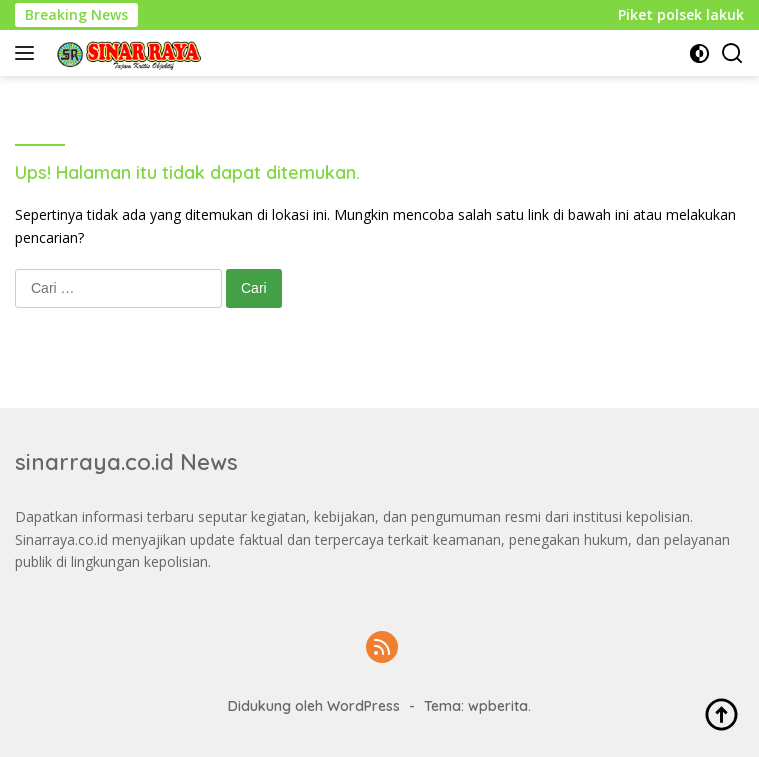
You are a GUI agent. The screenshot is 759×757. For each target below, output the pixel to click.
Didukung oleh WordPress (314, 706)
